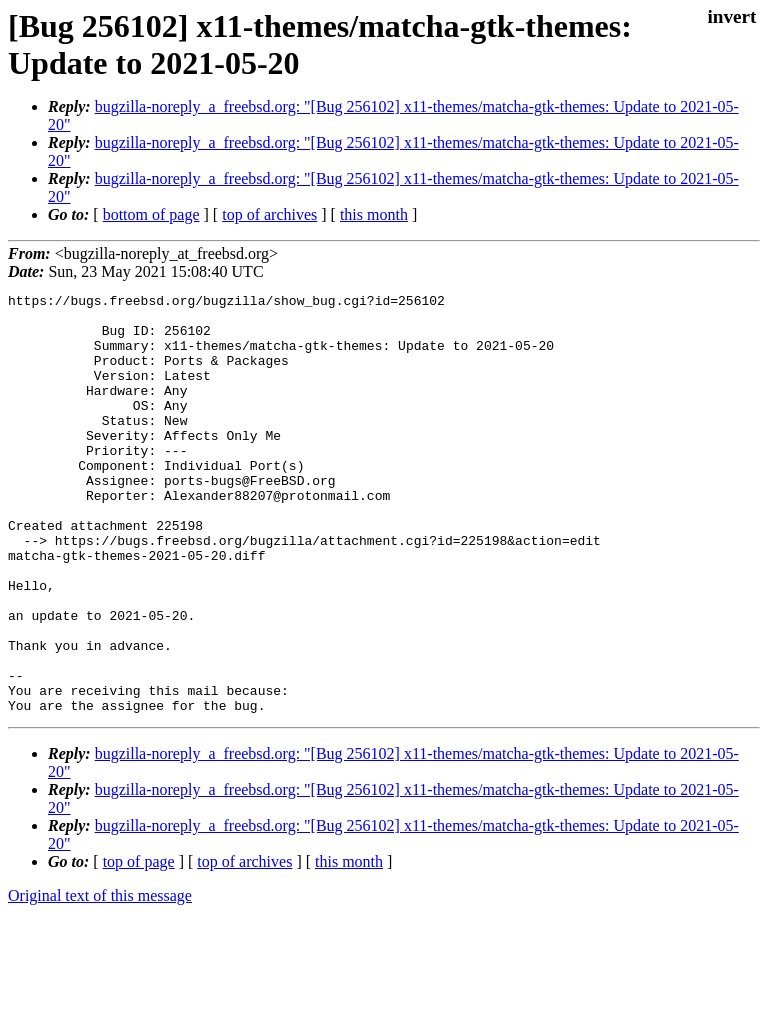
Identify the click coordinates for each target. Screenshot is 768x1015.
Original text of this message (100, 979)
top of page (139, 945)
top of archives (269, 214)
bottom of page (151, 214)
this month (374, 214)
